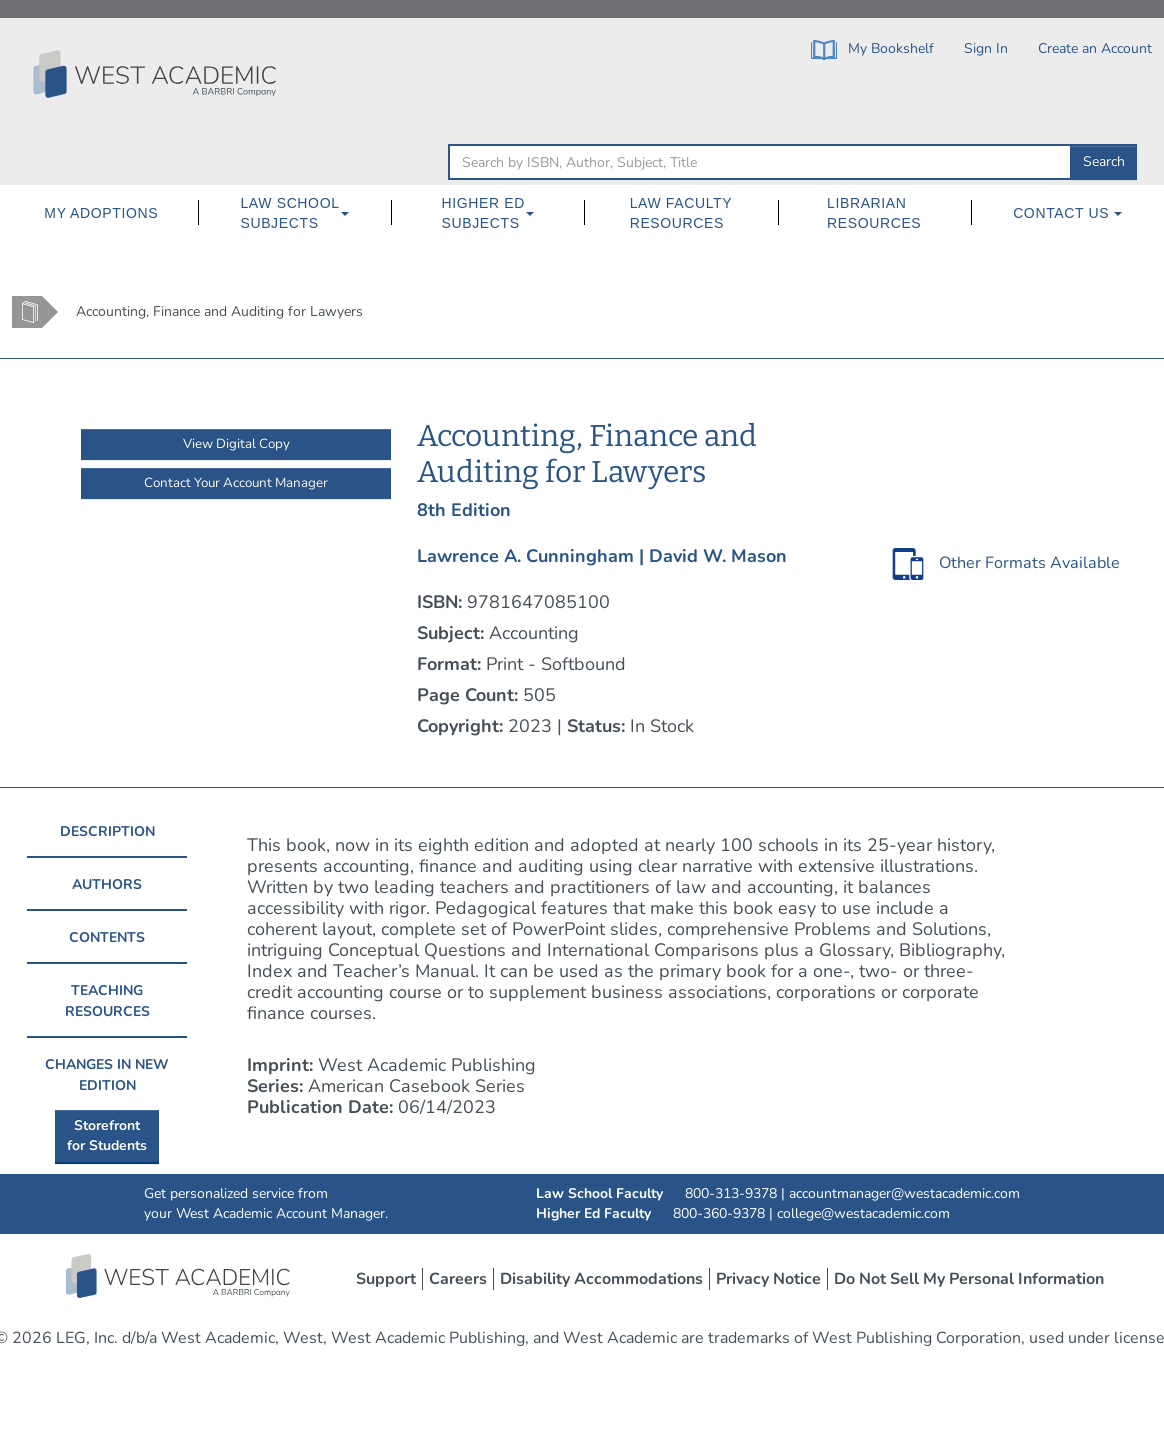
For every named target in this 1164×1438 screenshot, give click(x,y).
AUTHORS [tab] (107, 884)
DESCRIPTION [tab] (107, 831)
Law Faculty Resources (681, 213)
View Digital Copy (236, 444)
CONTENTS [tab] (107, 937)
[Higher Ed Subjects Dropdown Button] (538, 213)
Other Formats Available (1029, 563)
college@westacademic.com (863, 1213)
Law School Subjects (289, 213)
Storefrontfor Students (107, 1135)
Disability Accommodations (601, 1279)
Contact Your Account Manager (236, 483)
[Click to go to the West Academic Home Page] (157, 74)
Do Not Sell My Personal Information (969, 1279)
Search (1104, 161)
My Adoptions (101, 213)
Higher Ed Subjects (483, 213)
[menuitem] (101, 213)
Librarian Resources (874, 213)
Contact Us (1067, 213)
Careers (458, 1279)
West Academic (180, 1276)
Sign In (986, 48)
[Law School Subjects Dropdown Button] (353, 213)
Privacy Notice (768, 1279)
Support (386, 1279)
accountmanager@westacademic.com (904, 1193)
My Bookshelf (872, 49)
